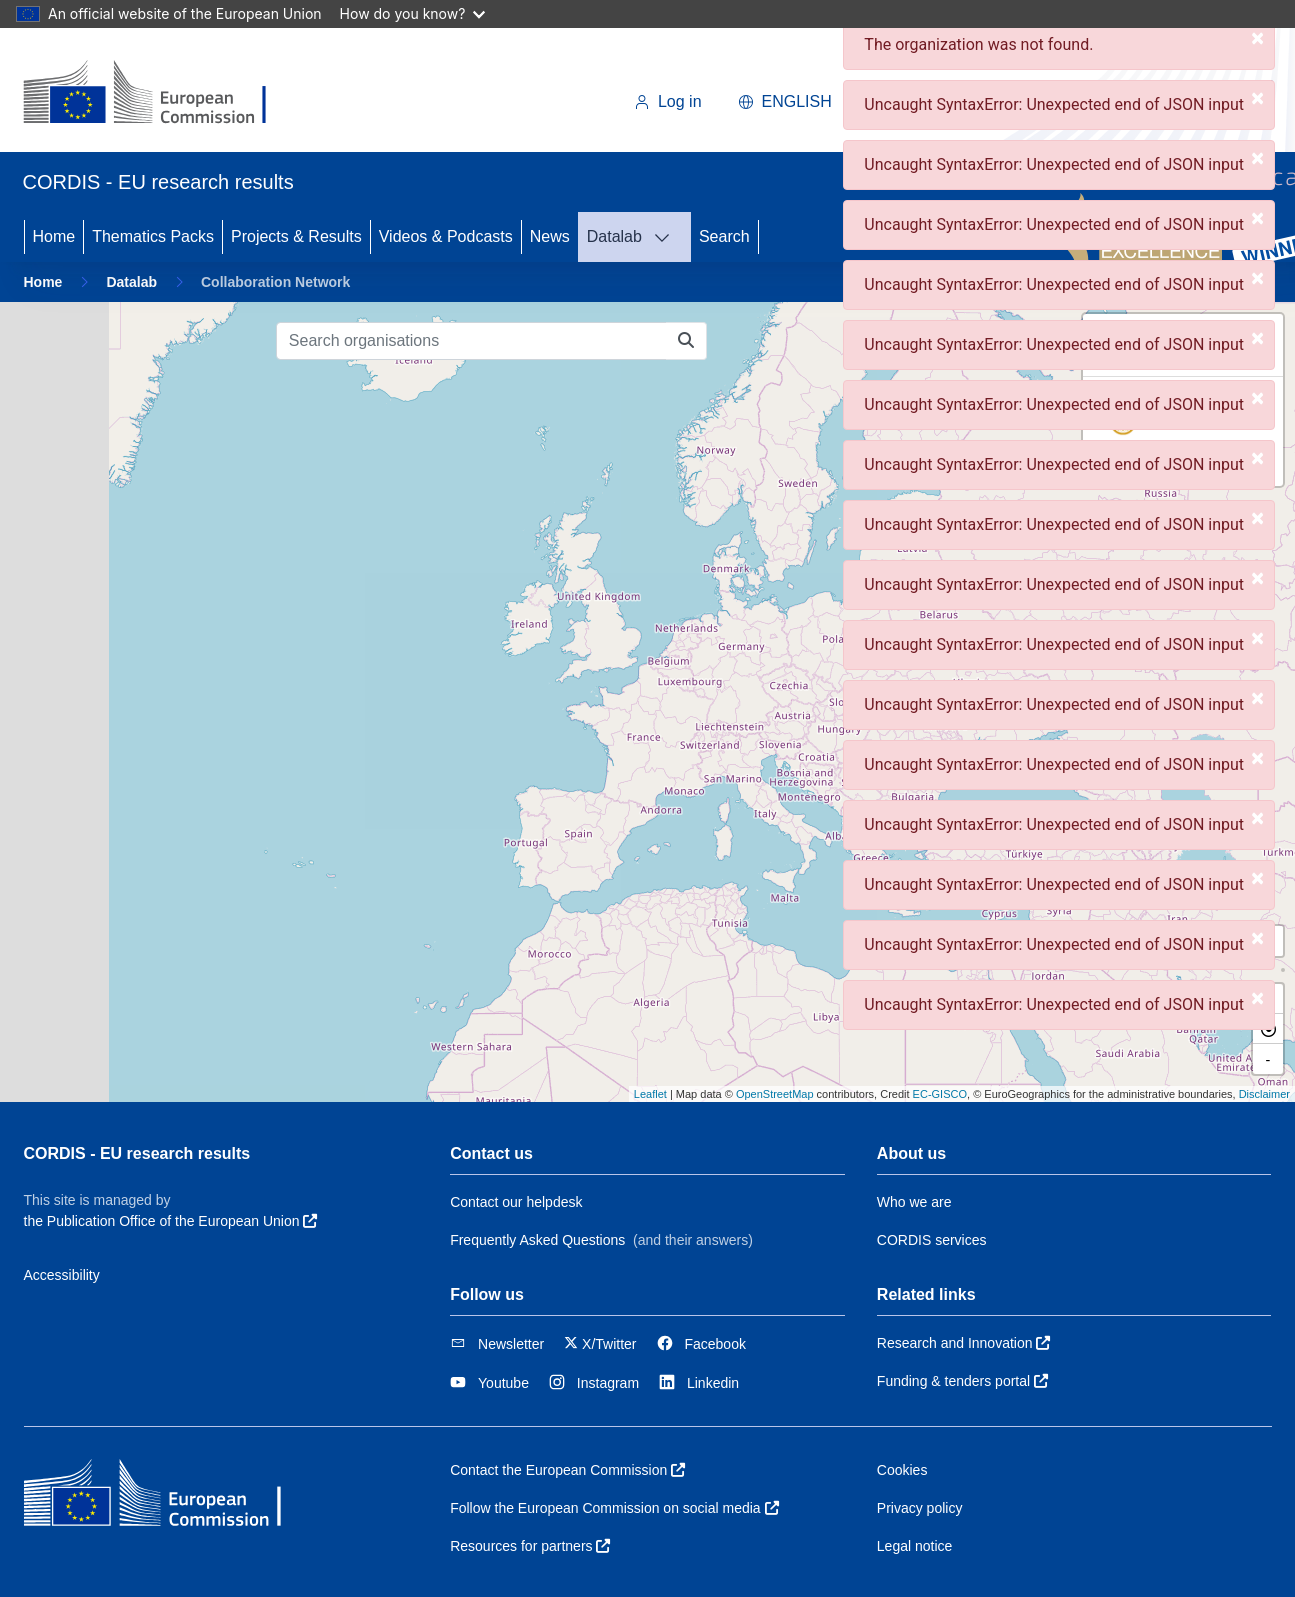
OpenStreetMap (775, 1094)
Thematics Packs (153, 236)
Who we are (914, 1202)
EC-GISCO (940, 1094)
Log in (668, 101)
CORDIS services (932, 1240)
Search (724, 236)
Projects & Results (296, 236)
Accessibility (62, 1275)
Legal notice (915, 1546)
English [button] (785, 101)
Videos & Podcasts (446, 236)
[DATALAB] (668, 237)
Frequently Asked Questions (537, 1240)
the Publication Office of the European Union (171, 1221)
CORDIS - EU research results (137, 1153)
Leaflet (650, 1094)
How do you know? (413, 13)
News (550, 236)
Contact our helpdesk (516, 1202)
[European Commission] (160, 94)
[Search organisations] (472, 341)
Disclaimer (1264, 1094)
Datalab (614, 236)
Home (54, 236)
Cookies (902, 1470)
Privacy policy (920, 1508)
